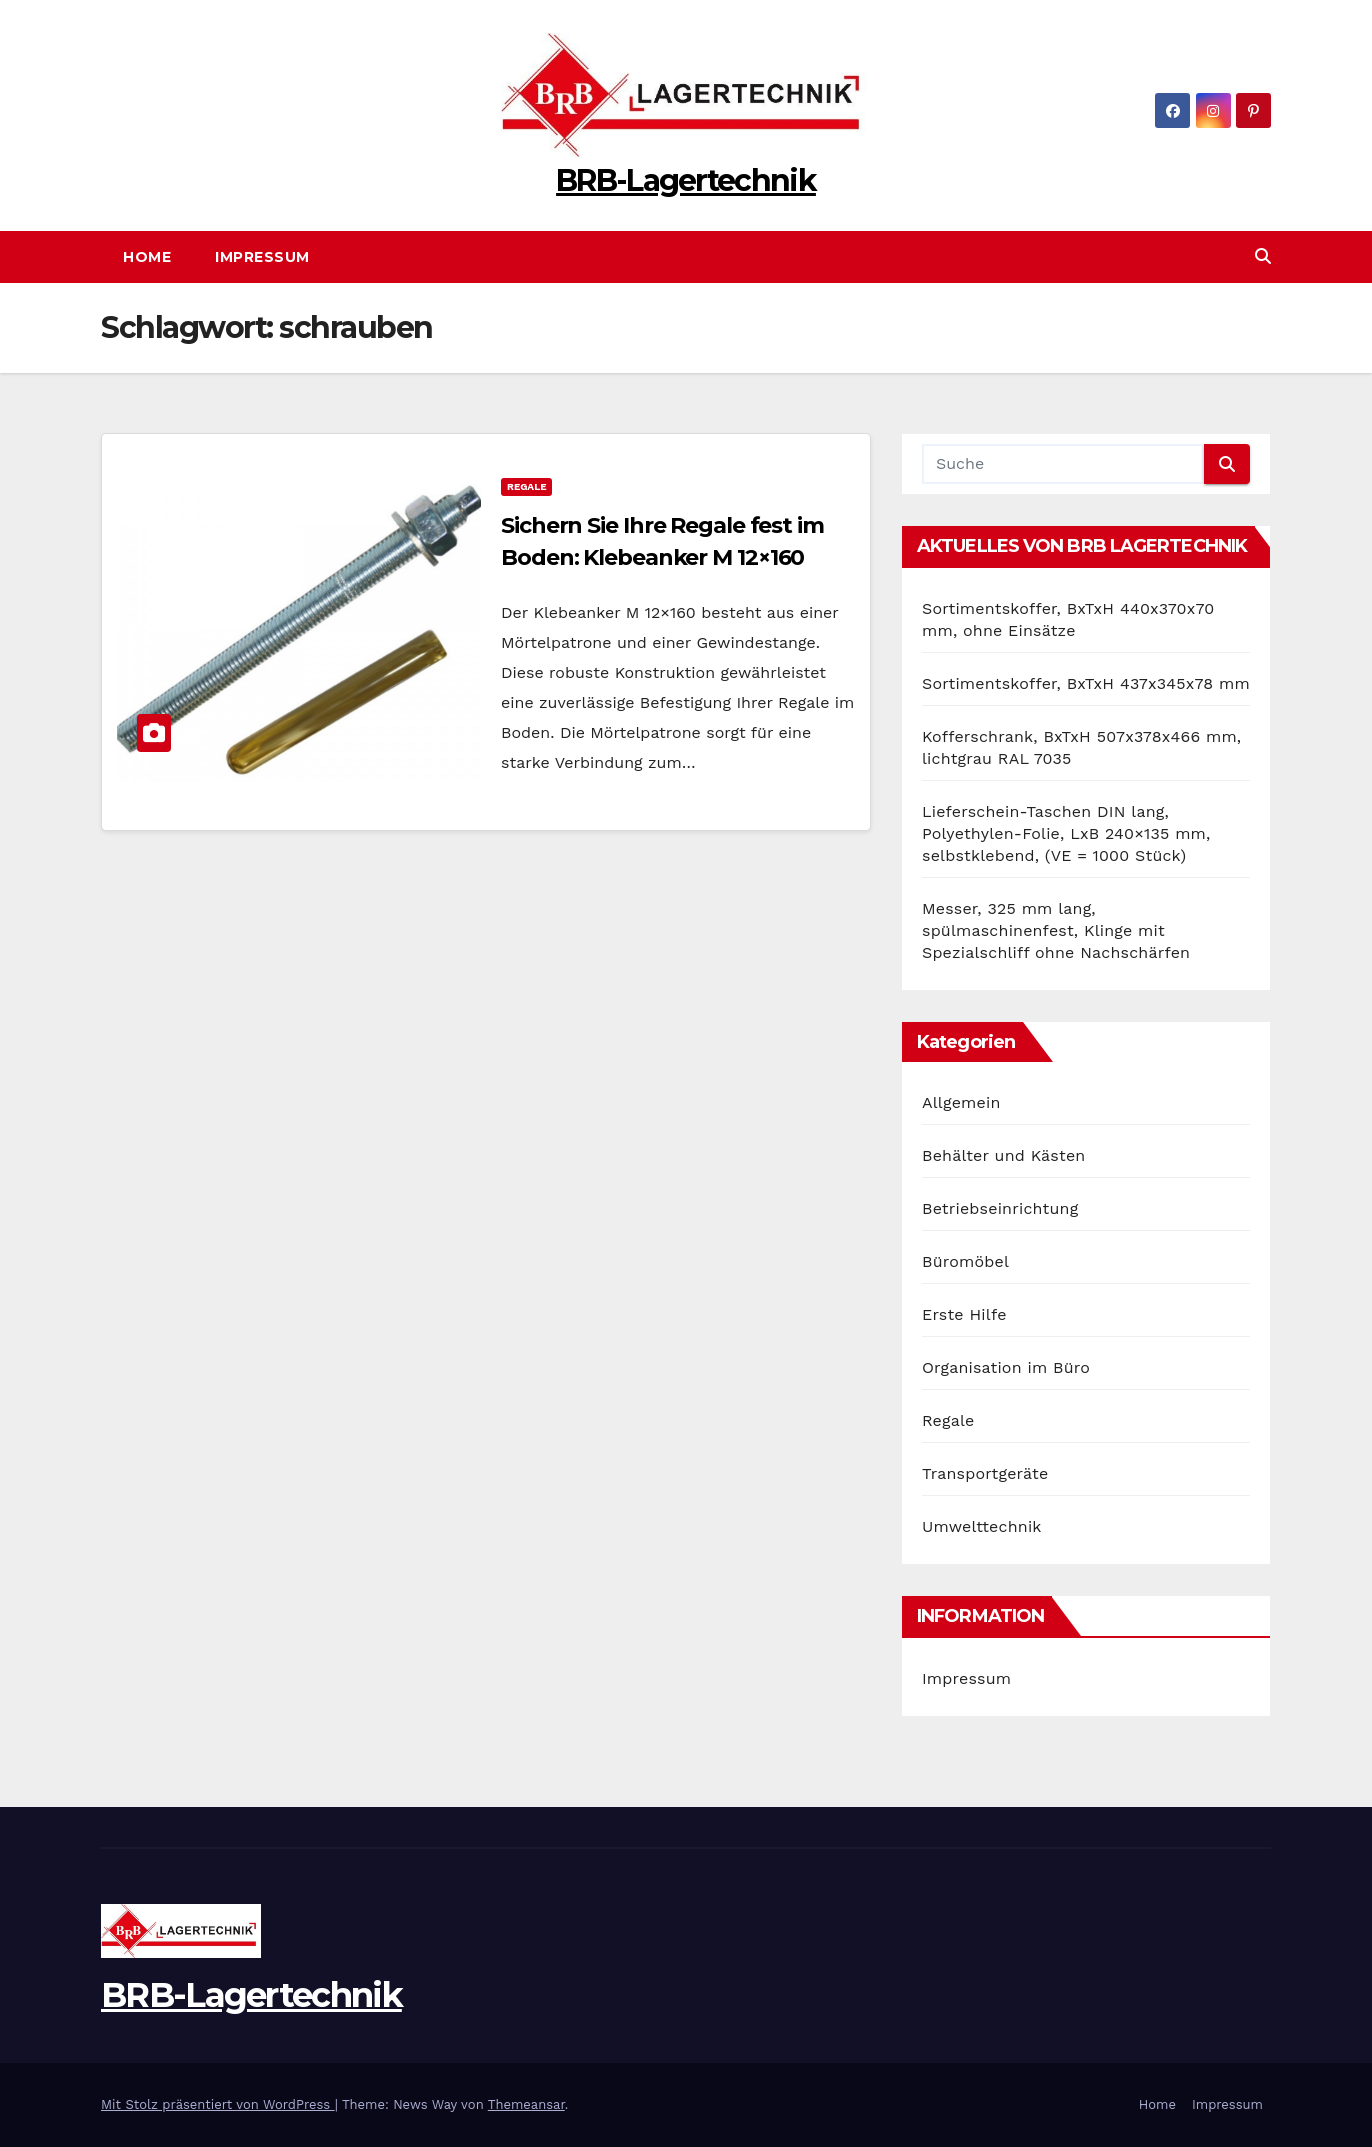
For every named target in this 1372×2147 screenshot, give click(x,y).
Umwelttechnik (982, 1526)
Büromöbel (965, 1261)
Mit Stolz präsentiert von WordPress (218, 2104)
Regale (526, 486)
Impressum (262, 257)
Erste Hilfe (964, 1314)
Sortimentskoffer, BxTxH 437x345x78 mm (1086, 683)
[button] (1263, 256)
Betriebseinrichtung (1000, 1208)
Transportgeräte (985, 1473)
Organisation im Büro (1006, 1367)
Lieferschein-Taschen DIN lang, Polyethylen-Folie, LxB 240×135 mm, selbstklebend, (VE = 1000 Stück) (1066, 833)
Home (147, 257)
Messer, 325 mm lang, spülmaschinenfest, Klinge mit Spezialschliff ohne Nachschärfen (1056, 930)
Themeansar (526, 2104)
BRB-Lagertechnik (686, 180)
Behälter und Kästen (1003, 1155)
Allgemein (961, 1102)
